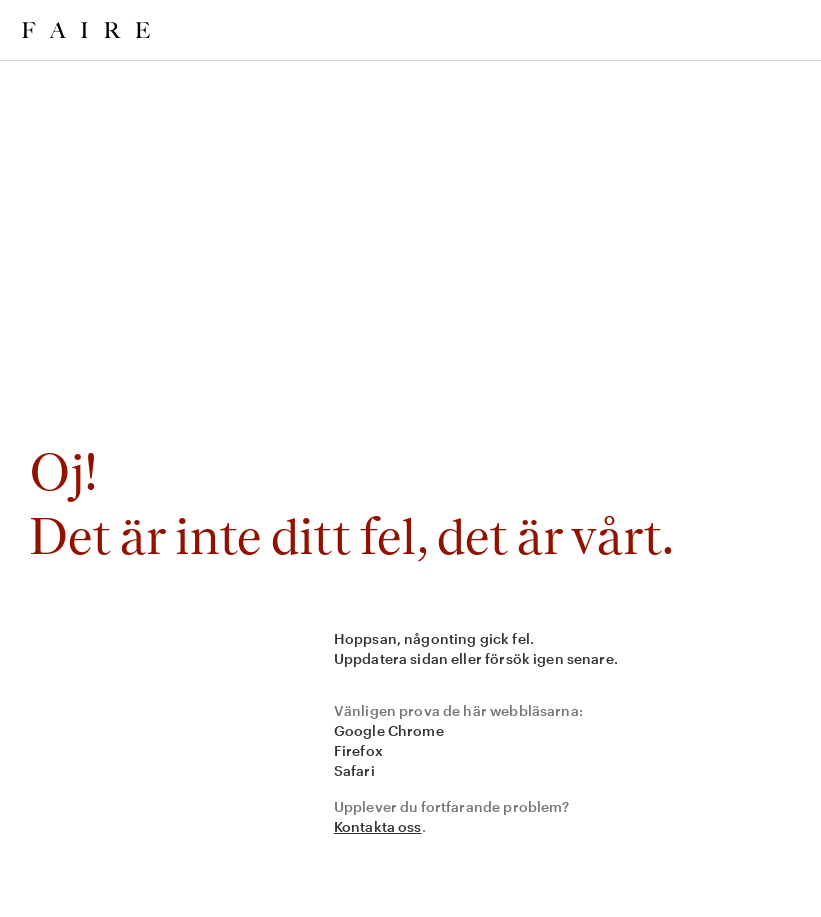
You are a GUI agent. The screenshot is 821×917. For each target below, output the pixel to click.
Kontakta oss (378, 826)
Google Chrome (389, 730)
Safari (354, 770)
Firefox (358, 750)
